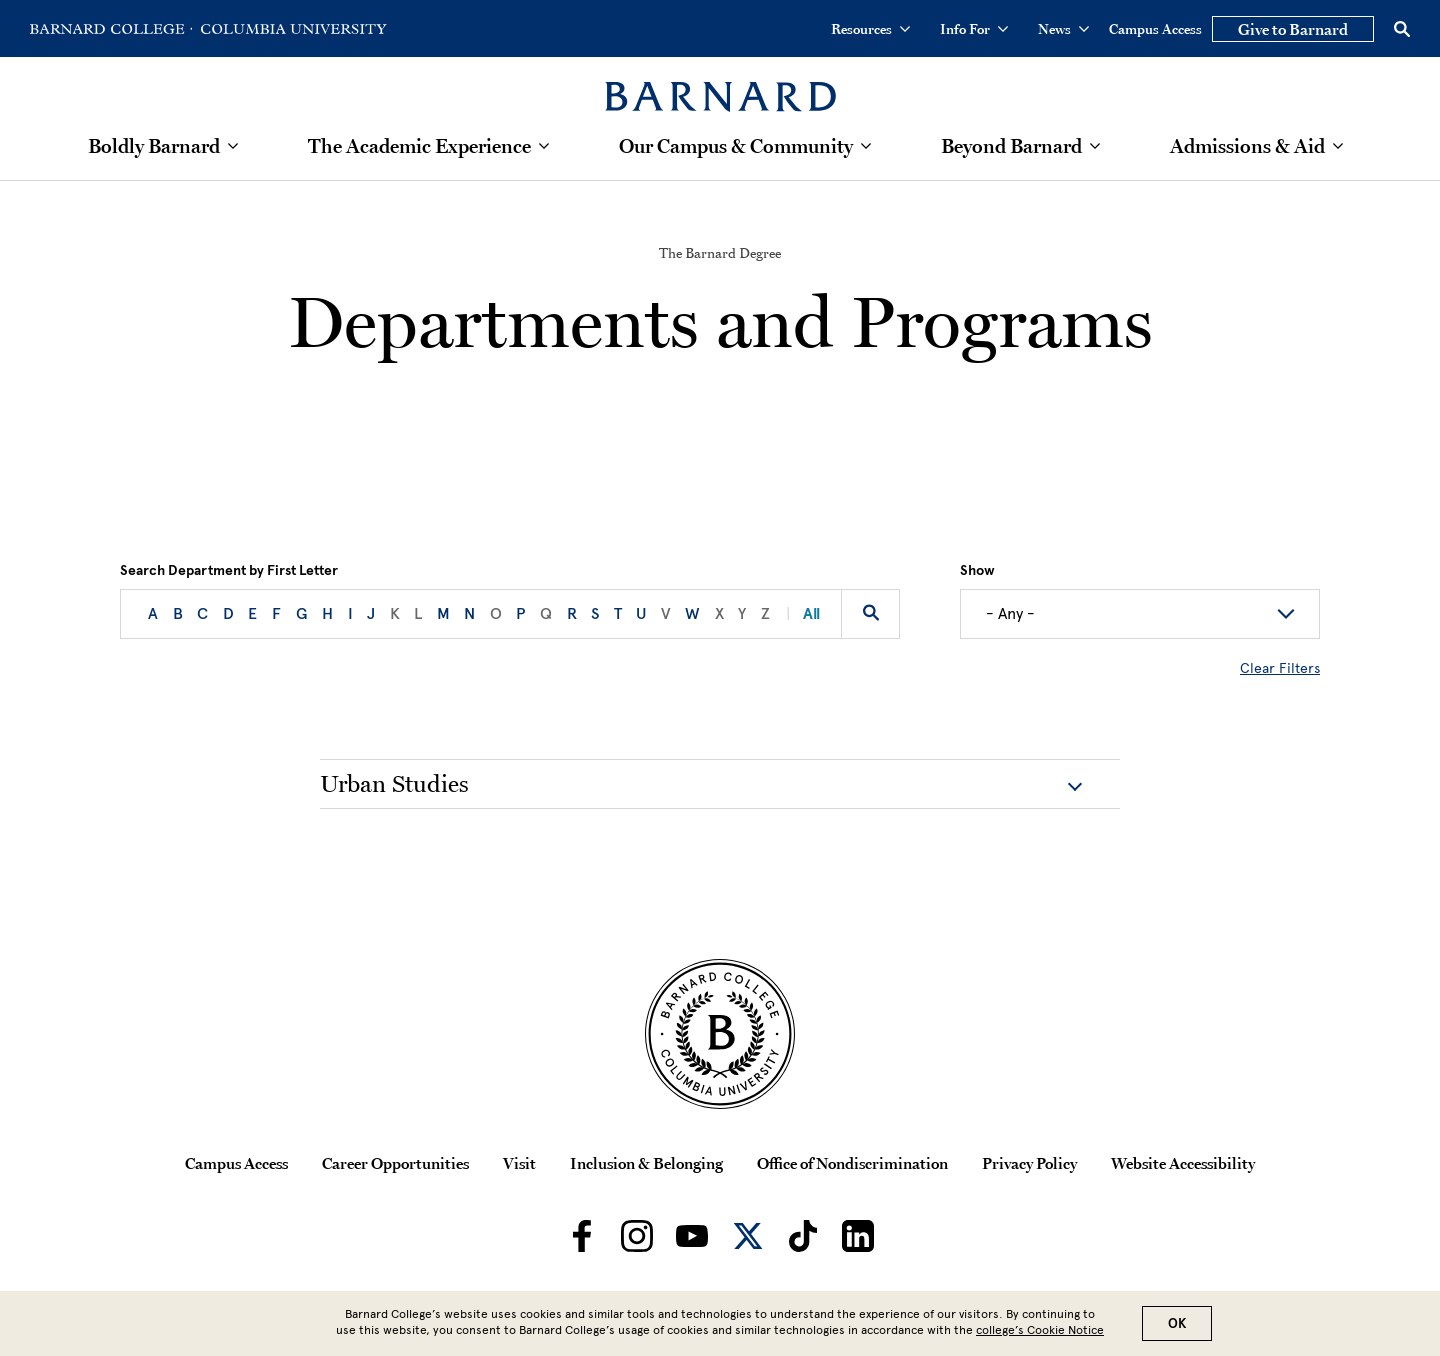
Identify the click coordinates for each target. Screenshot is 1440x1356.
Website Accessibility (1183, 1163)
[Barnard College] (720, 84)
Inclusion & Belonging (646, 1163)
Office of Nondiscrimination (852, 1163)
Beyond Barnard (1011, 146)
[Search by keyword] (870, 614)
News (1063, 29)
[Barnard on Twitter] (748, 1236)
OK (1177, 1323)
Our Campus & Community (736, 146)
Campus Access (1155, 29)
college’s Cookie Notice (1040, 1330)
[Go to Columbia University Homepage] (292, 29)
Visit (519, 1163)
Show (977, 571)
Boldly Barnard (154, 146)
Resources (870, 29)
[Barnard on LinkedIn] (858, 1236)
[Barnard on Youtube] (692, 1236)
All (803, 614)
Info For (974, 29)
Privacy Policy (1029, 1163)
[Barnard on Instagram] (637, 1236)
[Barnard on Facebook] (582, 1236)
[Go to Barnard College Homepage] (111, 29)
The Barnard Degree (720, 253)
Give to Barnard (1293, 29)
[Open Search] (1402, 29)
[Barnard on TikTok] (803, 1236)
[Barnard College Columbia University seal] (720, 1034)
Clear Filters (1280, 668)
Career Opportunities (395, 1163)
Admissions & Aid (1247, 146)
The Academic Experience (419, 146)
